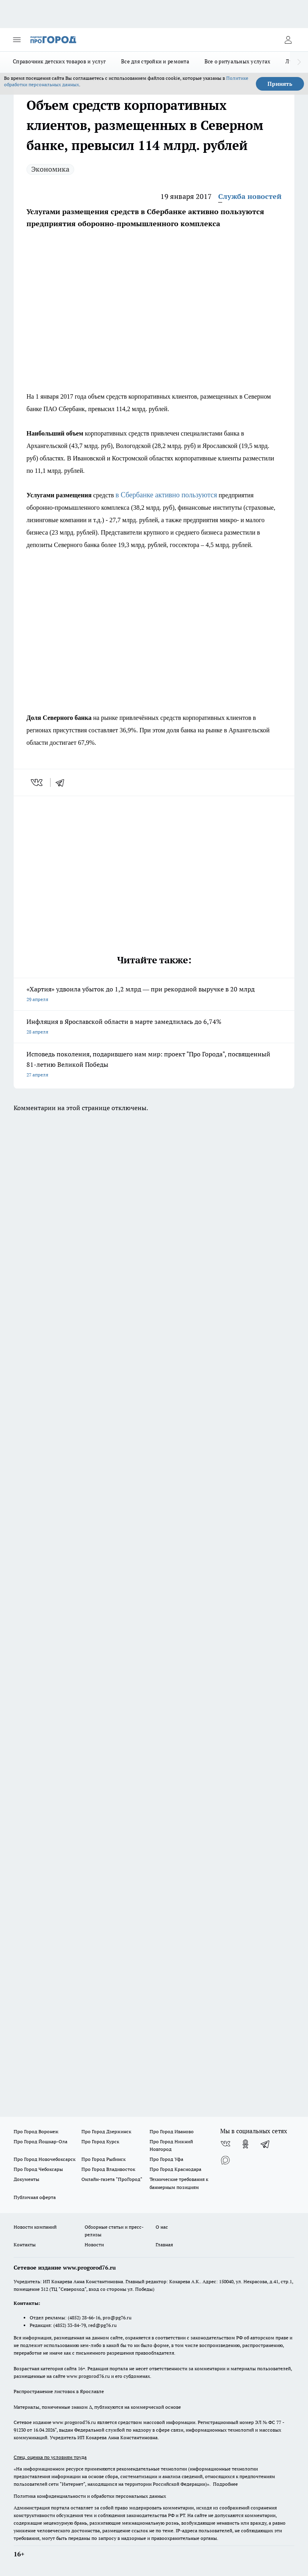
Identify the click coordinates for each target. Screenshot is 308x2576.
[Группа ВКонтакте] (225, 2144)
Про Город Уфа (166, 2159)
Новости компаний (35, 2227)
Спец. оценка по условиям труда (50, 2457)
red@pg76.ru (102, 2325)
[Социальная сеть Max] (225, 2160)
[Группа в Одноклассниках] (245, 2144)
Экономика (50, 169)
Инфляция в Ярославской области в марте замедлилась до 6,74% (154, 1027)
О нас (162, 2227)
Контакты (25, 2245)
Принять (279, 83)
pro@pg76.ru (117, 2318)
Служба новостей (250, 196)
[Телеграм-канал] (265, 2144)
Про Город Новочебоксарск (44, 2159)
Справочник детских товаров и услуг (59, 61)
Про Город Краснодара (175, 2169)
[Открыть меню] (16, 40)
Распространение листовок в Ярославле (59, 2391)
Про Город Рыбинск (103, 2159)
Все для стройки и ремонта (155, 61)
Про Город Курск (100, 2141)
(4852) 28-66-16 (84, 2318)
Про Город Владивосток (108, 2169)
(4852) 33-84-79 (69, 2325)
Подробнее (225, 2484)
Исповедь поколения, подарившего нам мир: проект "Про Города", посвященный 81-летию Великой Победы (154, 1065)
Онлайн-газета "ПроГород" (111, 2179)
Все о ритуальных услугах (237, 61)
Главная (164, 2245)
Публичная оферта (35, 2197)
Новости (94, 2245)
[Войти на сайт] (288, 40)
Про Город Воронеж (36, 2131)
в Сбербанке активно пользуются (166, 495)
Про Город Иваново (172, 2131)
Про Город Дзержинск (106, 2131)
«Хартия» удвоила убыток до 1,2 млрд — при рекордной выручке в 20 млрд (154, 995)
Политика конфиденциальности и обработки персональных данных (90, 2496)
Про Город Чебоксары (38, 2169)
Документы (26, 2179)
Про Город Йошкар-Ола (40, 2141)
